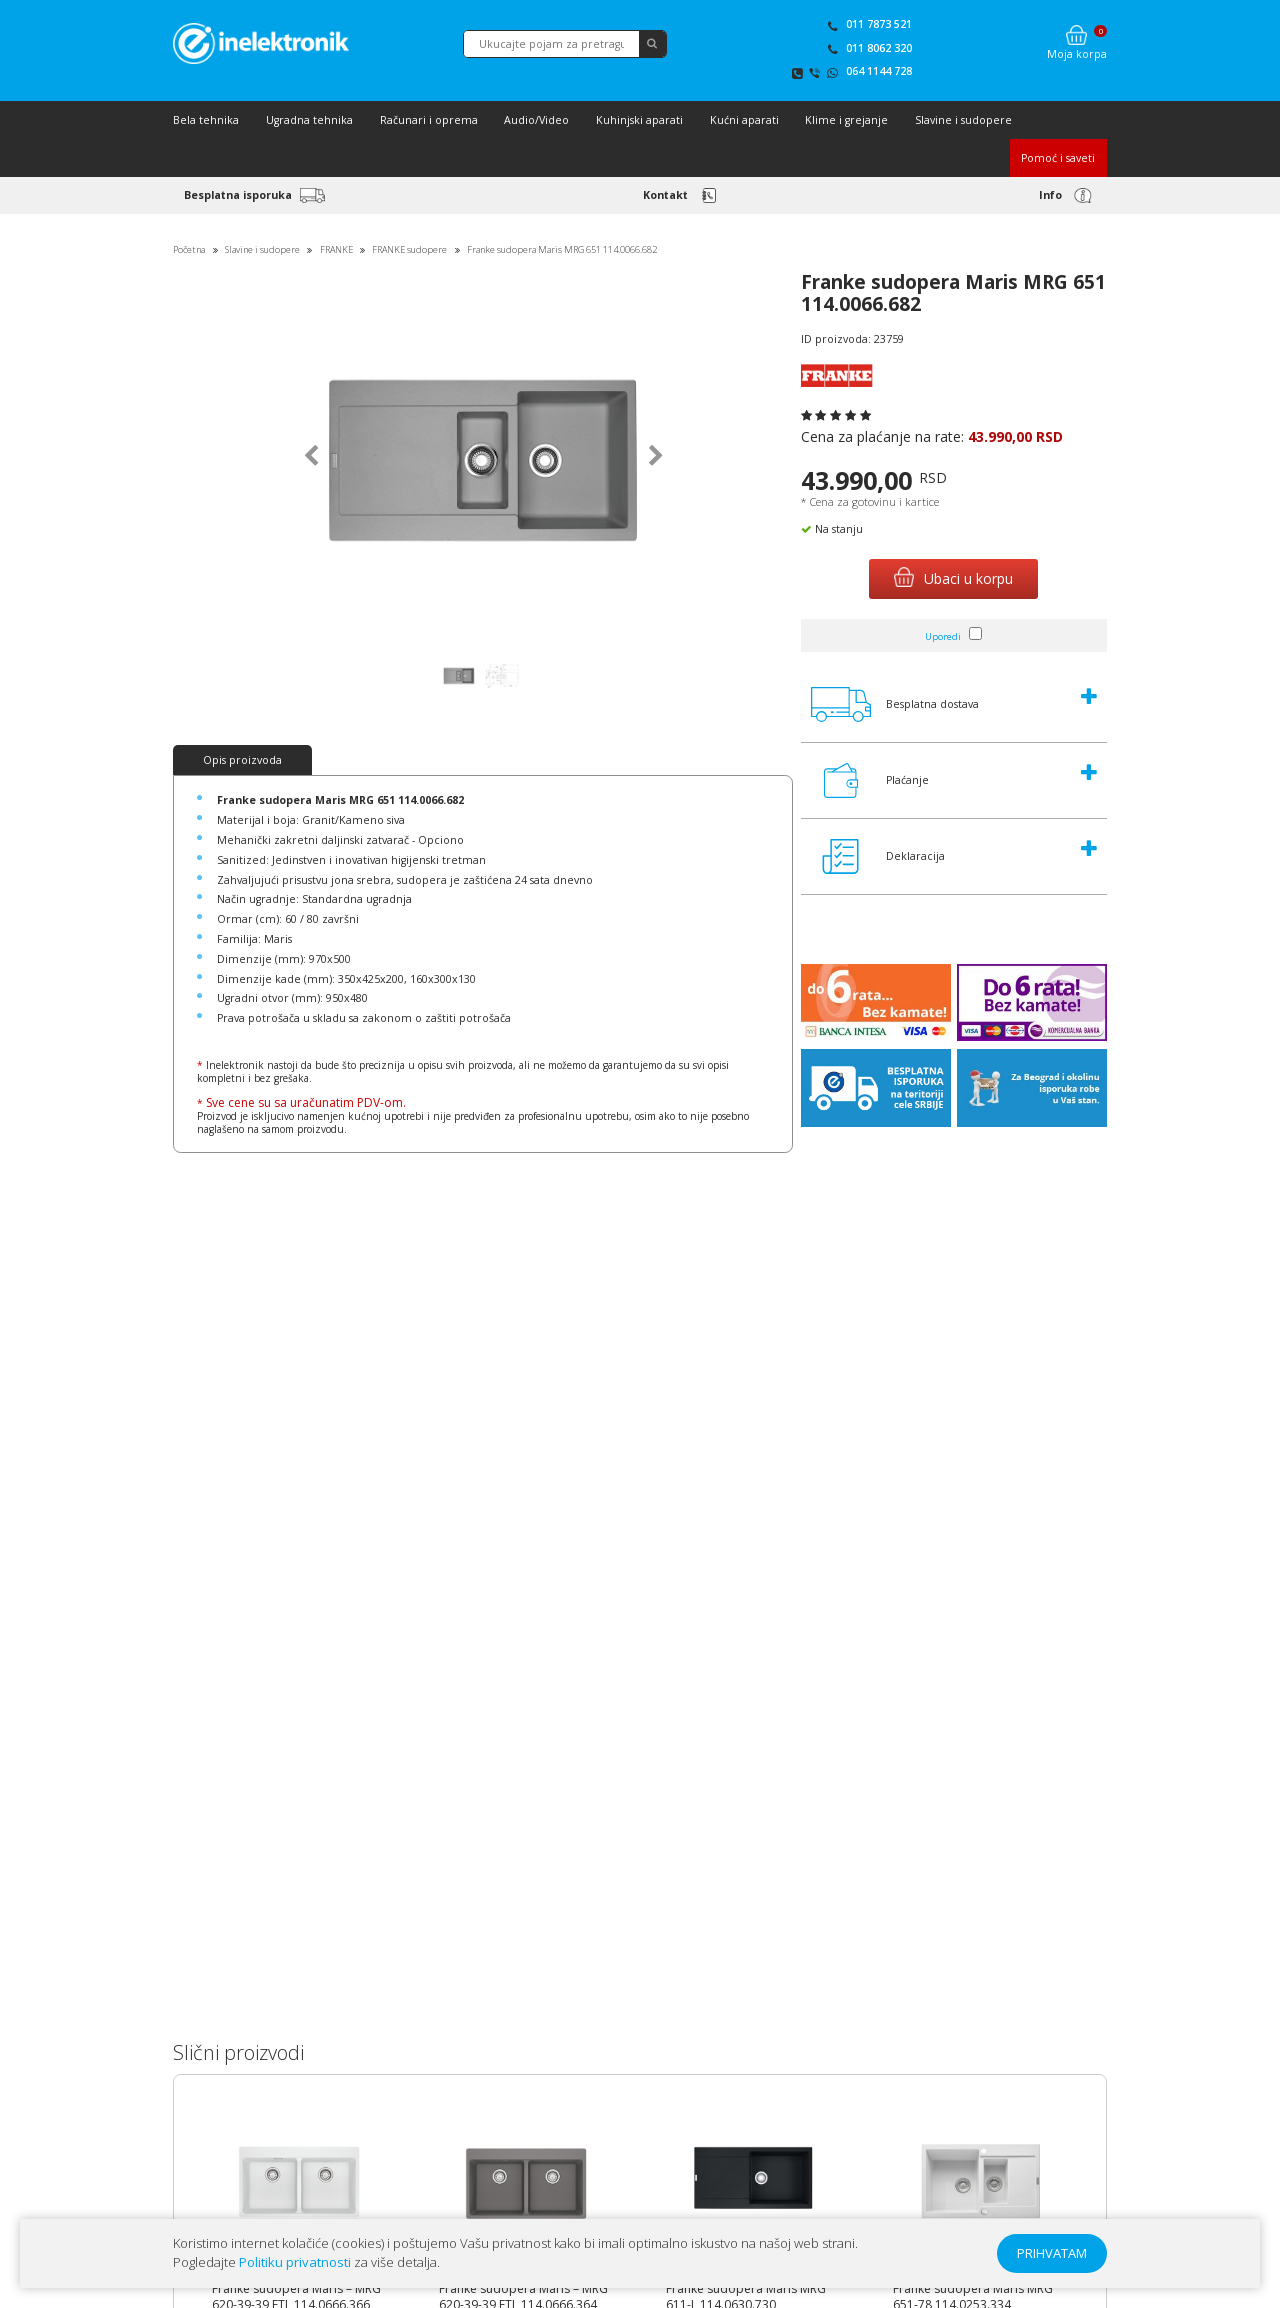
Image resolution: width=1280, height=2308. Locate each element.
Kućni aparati (744, 120)
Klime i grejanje (846, 120)
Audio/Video (536, 120)
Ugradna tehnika (309, 120)
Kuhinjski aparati (639, 120)
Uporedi (943, 636)
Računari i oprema (429, 120)
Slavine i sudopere (963, 120)
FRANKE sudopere (409, 249)
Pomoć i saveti (1058, 158)
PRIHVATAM (1052, 2253)
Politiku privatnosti (295, 2262)
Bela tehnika (206, 120)
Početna (189, 249)
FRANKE (336, 249)
